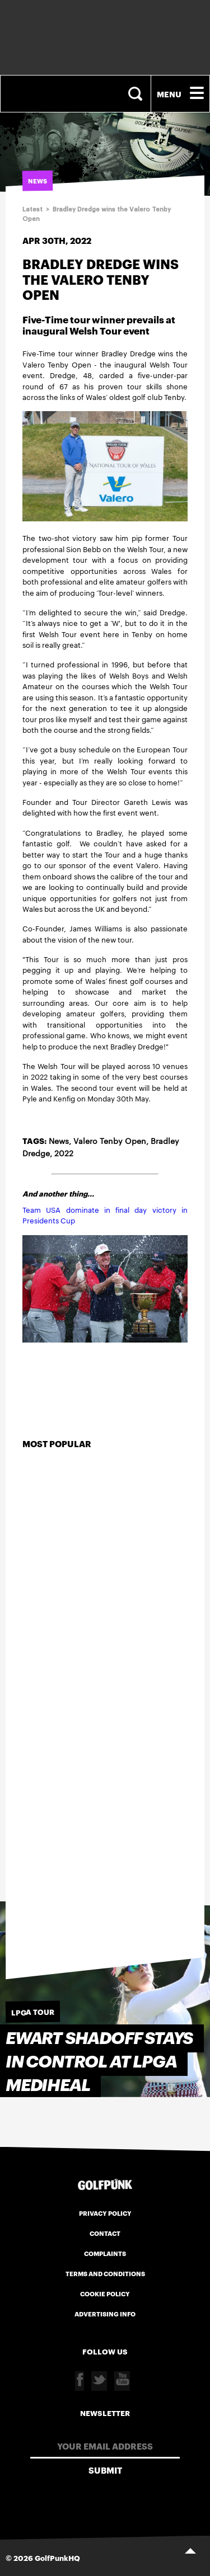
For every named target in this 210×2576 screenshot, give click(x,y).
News (59, 1140)
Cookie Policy (105, 2293)
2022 (63, 1153)
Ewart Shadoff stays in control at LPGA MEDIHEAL (99, 2062)
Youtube (122, 2381)
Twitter (99, 2381)
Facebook (79, 2381)
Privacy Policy (105, 2212)
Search (136, 94)
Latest (32, 209)
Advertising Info (105, 2313)
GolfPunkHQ (57, 2558)
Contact (105, 2233)
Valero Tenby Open (109, 1140)
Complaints (105, 2253)
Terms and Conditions (105, 2273)
